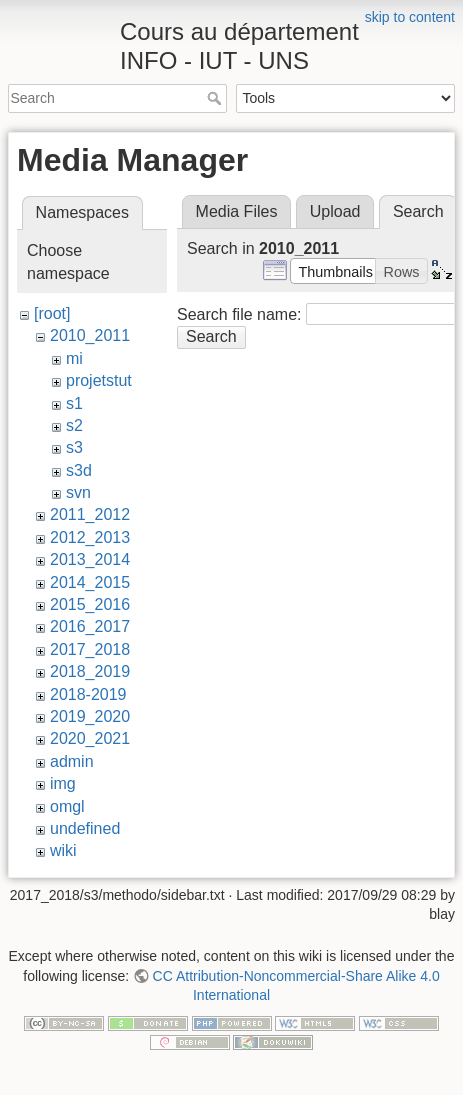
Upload (335, 211)
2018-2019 (88, 694)
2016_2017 (90, 626)
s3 (74, 447)
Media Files (237, 211)
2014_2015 (90, 582)
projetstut (99, 380)
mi (74, 358)
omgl (67, 806)
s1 (74, 403)
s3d (79, 470)
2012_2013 (90, 537)
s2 (74, 425)
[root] (52, 313)
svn (78, 492)
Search (216, 98)
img (63, 783)
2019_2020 (90, 716)
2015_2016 (90, 604)
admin (72, 761)
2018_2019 (90, 671)
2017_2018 (90, 649)
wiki (63, 850)
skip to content (410, 17)
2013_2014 (90, 559)
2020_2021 (90, 738)
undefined (85, 828)
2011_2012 (90, 514)
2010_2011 (90, 335)
